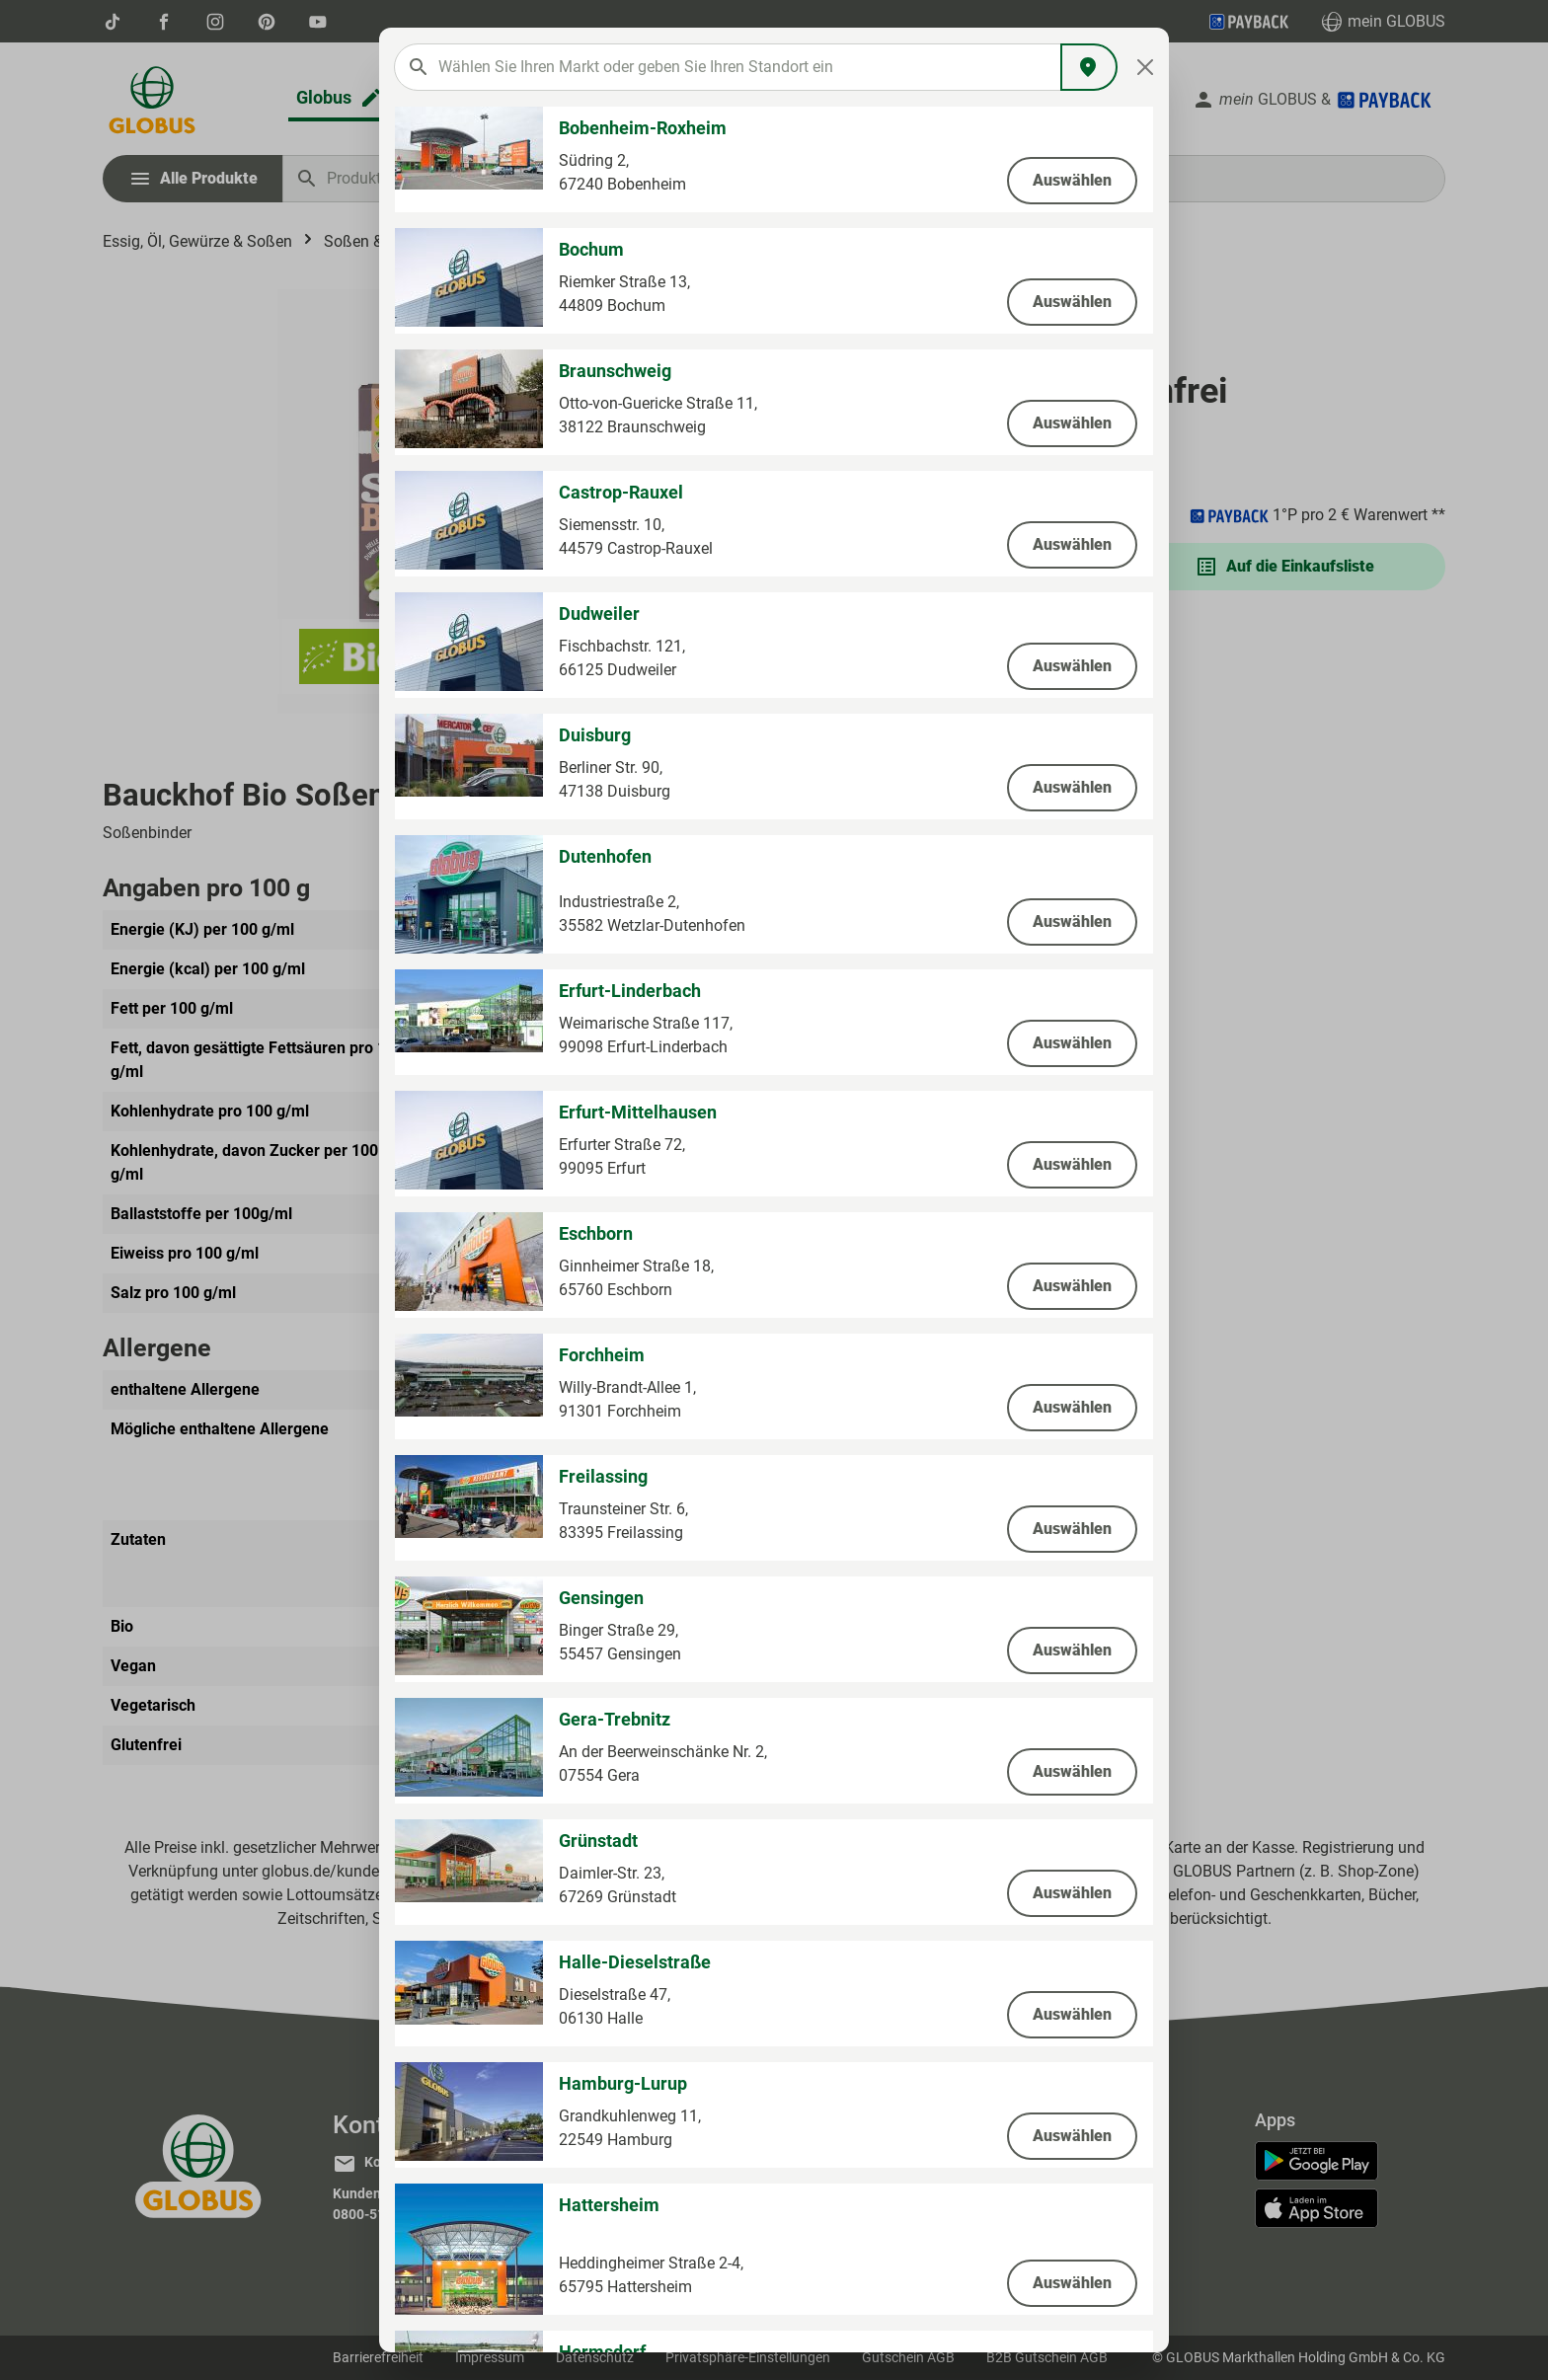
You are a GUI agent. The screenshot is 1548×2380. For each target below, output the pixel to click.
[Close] (1145, 67)
